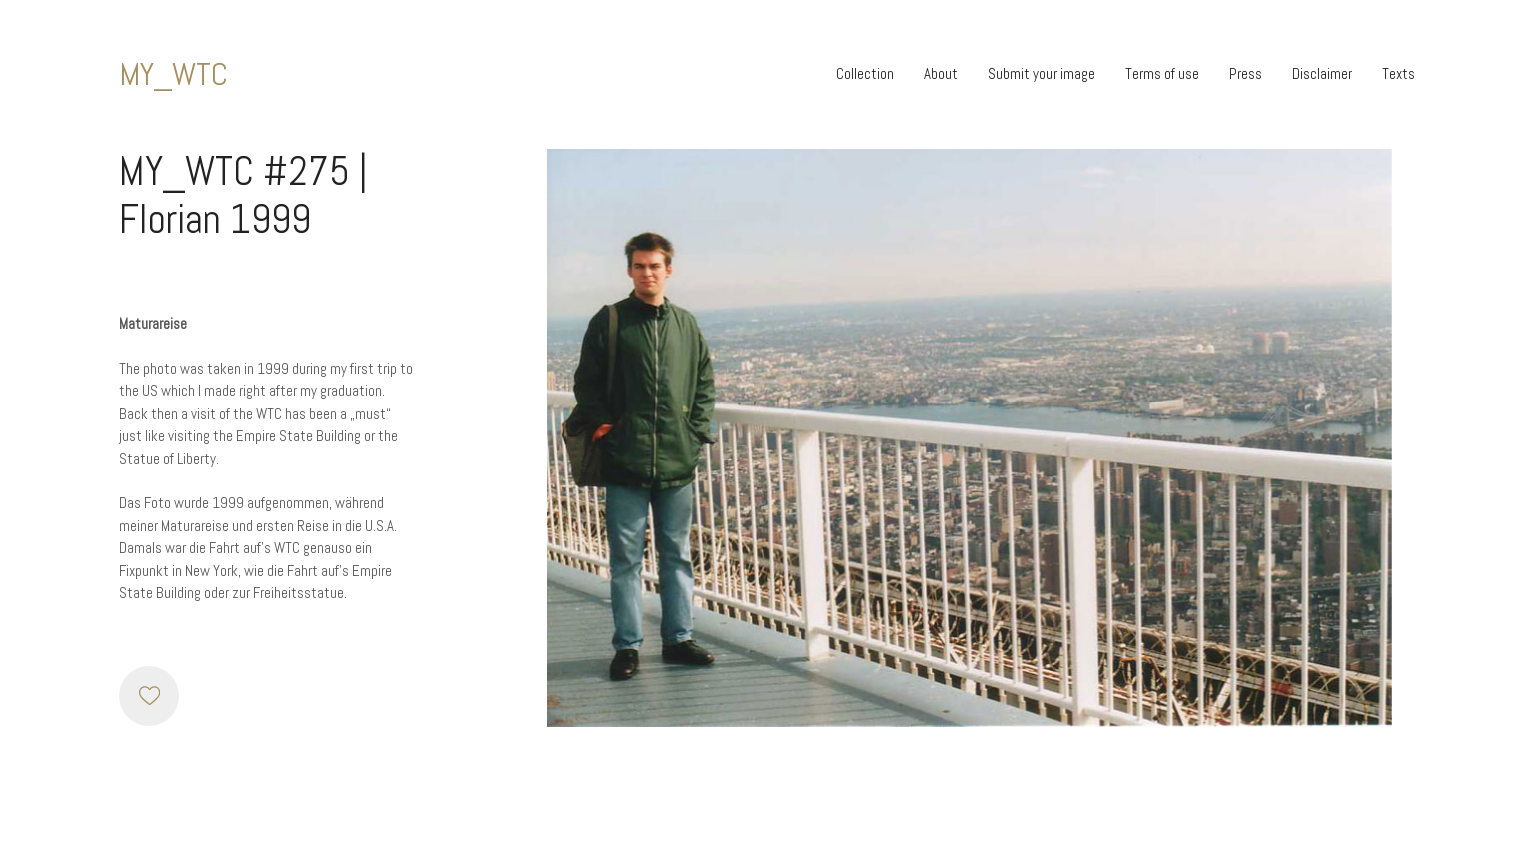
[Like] (149, 696)
